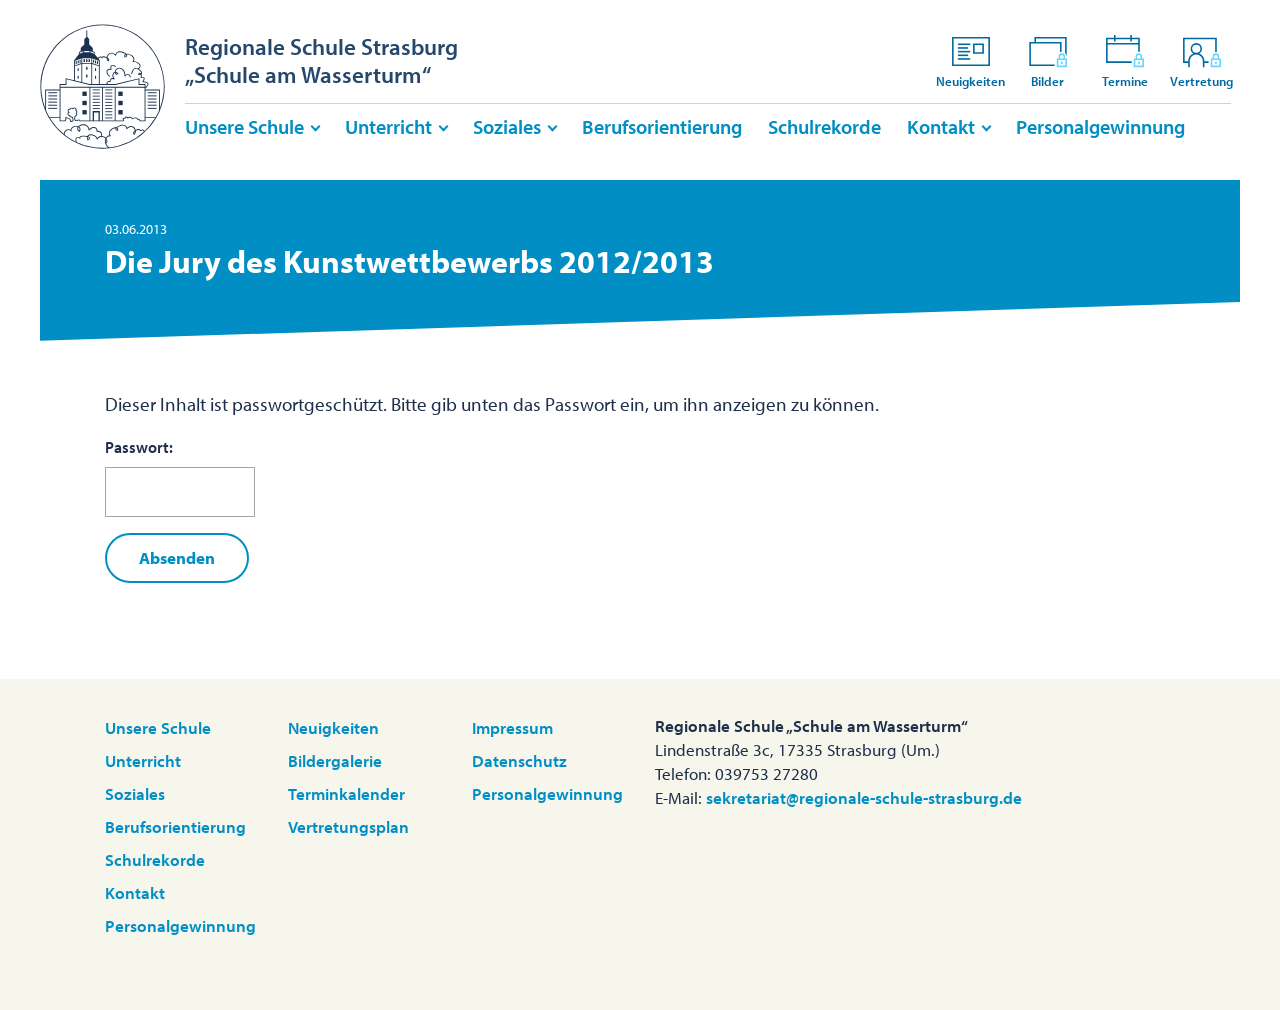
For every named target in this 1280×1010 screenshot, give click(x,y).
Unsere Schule (244, 126)
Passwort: (180, 477)
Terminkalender (346, 793)
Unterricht (388, 126)
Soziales (507, 126)
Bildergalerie (335, 760)
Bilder (1048, 60)
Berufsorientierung (662, 126)
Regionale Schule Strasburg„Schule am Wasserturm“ (321, 60)
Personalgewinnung (1100, 126)
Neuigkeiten (970, 60)
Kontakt (941, 126)
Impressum (512, 727)
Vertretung (1201, 60)
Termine (1125, 60)
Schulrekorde (824, 126)
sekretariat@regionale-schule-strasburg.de (864, 797)
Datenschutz (519, 760)
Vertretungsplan (348, 826)
